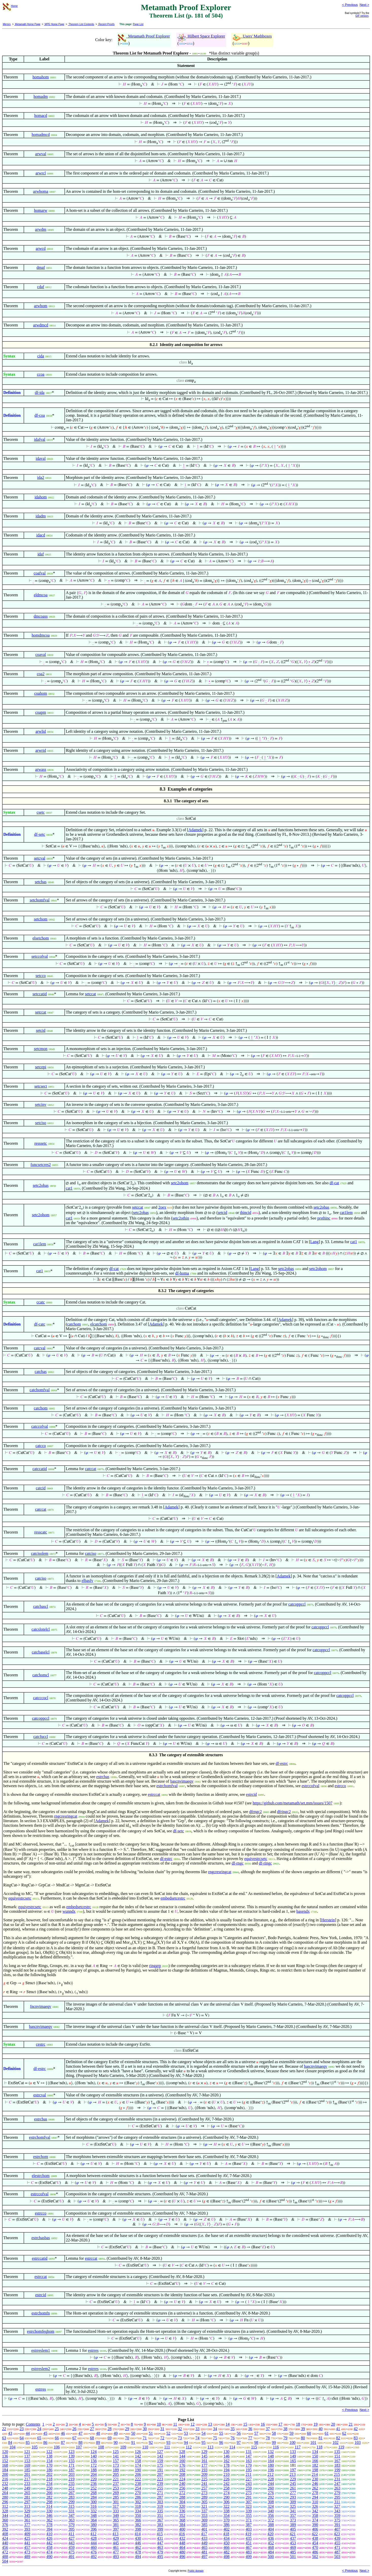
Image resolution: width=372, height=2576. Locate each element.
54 (204, 2433)
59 (291, 2433)
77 (250, 2438)
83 (356, 2438)
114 (232, 2447)
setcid (40, 1030)
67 (74, 2438)
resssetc (40, 1143)
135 (337, 2451)
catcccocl (40, 1698)
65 (39, 2438)
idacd (40, 535)
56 (239, 2433)
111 (167, 2447)
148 (271, 2456)
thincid (245, 1212)
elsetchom (40, 938)
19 (315, 2424)
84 (10, 2442)
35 (233, 2429)
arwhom (40, 306)
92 (151, 2442)
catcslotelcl (40, 1629)
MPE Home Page (54, 24)
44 (28, 2433)
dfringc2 (284, 1811)
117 (297, 2447)
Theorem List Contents (81, 24)
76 (233, 2438)
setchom (40, 919)
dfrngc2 (255, 1811)
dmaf (41, 267)
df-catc (39, 1324)
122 (49, 2451)
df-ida (39, 392)
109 (123, 2447)
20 (333, 2424)
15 (245, 2424)
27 (92, 2429)
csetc (41, 812)
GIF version (362, 15)
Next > (364, 5)
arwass (40, 769)
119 (341, 2447)
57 (256, 2433)
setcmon (40, 1049)
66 (57, 2438)
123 (71, 2451)
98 (256, 2442)
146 (226, 2456)
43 (10, 2433)
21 (351, 2424)
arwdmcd (40, 325)
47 (80, 2433)
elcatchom (98, 1324)
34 (215, 2429)
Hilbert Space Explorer (201, 36)
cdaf (40, 287)
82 (338, 2438)
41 (338, 2429)
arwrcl (41, 173)
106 (57, 2447)
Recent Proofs (106, 24)
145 (204, 2456)
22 (4, 2429)
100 (292, 2442)
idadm (41, 516)
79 (285, 2438)
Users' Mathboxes (252, 36)
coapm (40, 712)
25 (57, 2429)
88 (80, 2442)
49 (116, 2433)
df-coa (39, 415)
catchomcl (40, 1675)
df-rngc (238, 1863)
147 (249, 2456)
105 (34, 2447)
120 (5, 2451)
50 (133, 2433)
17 (280, 2424)
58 (274, 2433)
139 (71, 2456)
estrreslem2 (40, 2368)
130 (226, 2451)
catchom (74, 1324)
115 (254, 2447)
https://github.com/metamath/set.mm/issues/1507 (292, 1803)
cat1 (69, 1188)
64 (22, 2438)
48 (98, 2433)
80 (303, 2438)
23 (22, 2429)
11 (175, 2424)
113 (210, 2447)
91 (133, 2442)
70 (127, 2438)
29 (127, 2429)
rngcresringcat (65, 1816)
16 (263, 2424)
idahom (40, 497)
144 (182, 2456)
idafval (39, 439)
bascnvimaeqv (181, 1781)
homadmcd (41, 134)
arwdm (40, 229)
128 (182, 2451)
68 (92, 2438)
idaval (41, 458)
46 (63, 2433)
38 (285, 2429)
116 (276, 2447)
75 (215, 2438)
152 (5, 2461)
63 (4, 2438)
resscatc (40, 1532)
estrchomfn (40, 2313)
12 (192, 2424)
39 (303, 2429)
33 (198, 2429)
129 (204, 2451)
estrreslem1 (40, 2350)
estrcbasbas (40, 2238)
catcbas (41, 1371)
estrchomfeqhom (41, 2331)
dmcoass (41, 616)
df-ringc (265, 1863)
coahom (40, 693)
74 (198, 2438)
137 (27, 2456)
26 (74, 2429)
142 (138, 2456)
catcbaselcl (40, 1652)
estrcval (39, 2095)
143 (160, 2456)
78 (268, 2438)
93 (168, 2442)
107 (79, 2447)
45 (45, 2433)
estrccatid (39, 2258)
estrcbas (103, 1776)
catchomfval (40, 1390)
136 (5, 2456)
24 (39, 2429)
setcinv (40, 1104)
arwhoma (40, 191)
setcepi (40, 1067)
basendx (303, 1911)
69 (110, 2438)
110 (145, 2447)
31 (162, 2429)
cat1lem (346, 1212)
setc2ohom (179, 1183)
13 (210, 2424)
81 (320, 2438)
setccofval (39, 956)
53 (186, 2433)
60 (309, 2433)
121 (27, 2451)
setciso (40, 1123)
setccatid (39, 994)
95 (204, 2442)
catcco (41, 1445)
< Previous (350, 5)
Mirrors (7, 24)
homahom (40, 77)
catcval (39, 1348)
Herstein (328, 1920)
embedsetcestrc (173, 1898)
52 (168, 2433)
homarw (40, 210)
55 (221, 2433)
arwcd (41, 248)
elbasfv (87, 1580)
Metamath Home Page (27, 24)
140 (94, 2456)
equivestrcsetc (256, 1858)
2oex (162, 1207)
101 (313, 2442)
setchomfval (39, 900)
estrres (93, 2350)
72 (162, 2438)
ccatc (41, 1302)
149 (293, 2456)
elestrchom (40, 2175)
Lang (314, 1242)
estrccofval (310, 1786)
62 (344, 2433)
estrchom (40, 2156)
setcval (39, 858)
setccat (90, 994)
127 (160, 2451)
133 (293, 2451)
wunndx (69, 1911)
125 (116, 2451)
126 (138, 2451)
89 (98, 2442)
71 (145, 2438)
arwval (40, 154)
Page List (138, 24)
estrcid (251, 1794)
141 (116, 2456)
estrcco (340, 1786)
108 (101, 2447)
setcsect (40, 1086)
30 (145, 2429)
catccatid (39, 1469)
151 (337, 2456)
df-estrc (282, 1763)
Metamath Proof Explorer (144, 36)
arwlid (41, 731)
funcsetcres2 (40, 1164)
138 (49, 2456)
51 (151, 2433)
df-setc (39, 834)
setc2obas (40, 1185)
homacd (40, 115)
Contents (33, 2424)
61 (327, 2433)
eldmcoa (40, 595)
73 (180, 2438)
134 (315, 2451)
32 (180, 2429)
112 (188, 2447)
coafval (40, 573)
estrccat (154, 1794)
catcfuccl (40, 1736)
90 (116, 2442)
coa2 (40, 674)
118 (319, 2447)
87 (63, 2442)
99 (274, 2442)
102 (335, 2442)
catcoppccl (297, 1604)
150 (315, 2456)
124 (94, 2451)
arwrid (40, 750)
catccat (90, 1469)
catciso (90, 1553)
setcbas (40, 882)
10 (159, 2424)
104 (12, 2447)
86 (45, 2442)
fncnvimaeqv (40, 2006)
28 (110, 2429)
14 (228, 2424)
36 (250, 2429)
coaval (40, 654)
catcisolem (39, 1553)
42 (356, 2429)
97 (239, 2442)
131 (248, 2451)
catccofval (39, 1426)
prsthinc (323, 1218)
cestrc (40, 2044)
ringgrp (155, 1965)
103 (358, 2442)
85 (28, 2442)
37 (268, 2429)
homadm (40, 96)
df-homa (182, 1273)
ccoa (40, 374)
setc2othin (180, 1218)
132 (271, 2451)
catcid (40, 1488)
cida (40, 356)
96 (221, 2442)
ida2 (40, 477)
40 (320, 2429)
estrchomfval (167, 1786)
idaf (41, 554)
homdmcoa (41, 635)
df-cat (334, 1183)
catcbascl (40, 1606)
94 (186, 2442)
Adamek (195, 830)
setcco (41, 975)
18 (298, 2424)
